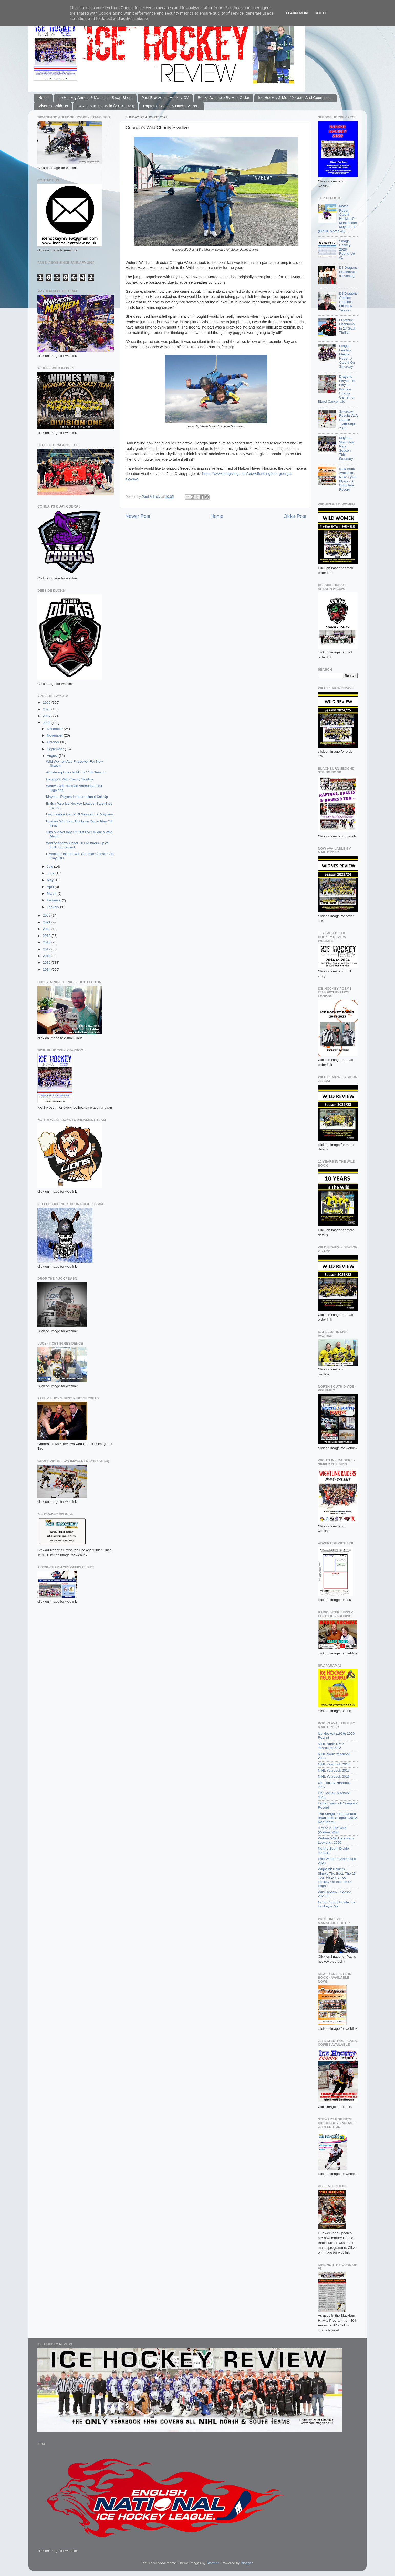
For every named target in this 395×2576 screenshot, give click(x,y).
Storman (213, 2563)
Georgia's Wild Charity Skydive (69, 779)
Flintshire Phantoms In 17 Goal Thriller (347, 326)
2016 (47, 956)
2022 (47, 915)
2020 (47, 929)
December (55, 729)
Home (43, 97)
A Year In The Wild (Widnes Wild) (332, 1830)
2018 (47, 942)
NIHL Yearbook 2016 (334, 1776)
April (51, 887)
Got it (320, 13)
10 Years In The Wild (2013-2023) (105, 106)
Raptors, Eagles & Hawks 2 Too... (171, 106)
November (55, 735)
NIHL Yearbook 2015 (334, 1770)
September (56, 749)
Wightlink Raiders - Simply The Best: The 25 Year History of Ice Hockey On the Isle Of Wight (337, 1877)
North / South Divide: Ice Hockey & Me (336, 1904)
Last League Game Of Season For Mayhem (79, 814)
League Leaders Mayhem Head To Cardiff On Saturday (347, 356)
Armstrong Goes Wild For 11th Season (76, 772)
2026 (47, 702)
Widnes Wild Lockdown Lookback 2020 (336, 1840)
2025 (47, 709)
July (50, 866)
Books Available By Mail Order (223, 97)
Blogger (247, 2563)
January (53, 907)
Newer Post (137, 516)
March (52, 894)
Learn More (297, 13)
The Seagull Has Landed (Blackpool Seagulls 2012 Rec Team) (337, 1818)
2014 (47, 969)
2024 (47, 716)
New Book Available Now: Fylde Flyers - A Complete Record (347, 479)
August (53, 756)
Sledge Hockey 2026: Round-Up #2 (347, 249)
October (53, 742)
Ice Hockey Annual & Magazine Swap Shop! (95, 97)
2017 (47, 949)
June (51, 873)
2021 (47, 922)
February (54, 900)
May (50, 880)
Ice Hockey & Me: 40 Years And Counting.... (295, 97)
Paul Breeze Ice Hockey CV (165, 97)
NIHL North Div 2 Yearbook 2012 (331, 1746)
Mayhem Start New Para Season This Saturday (346, 448)
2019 (47, 936)
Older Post (295, 516)
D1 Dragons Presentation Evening (348, 272)
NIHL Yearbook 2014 (334, 1764)
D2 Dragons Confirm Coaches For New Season (348, 302)
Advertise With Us (52, 106)
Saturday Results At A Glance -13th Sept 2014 (348, 420)
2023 (47, 723)
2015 (47, 962)
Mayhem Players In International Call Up (77, 797)
